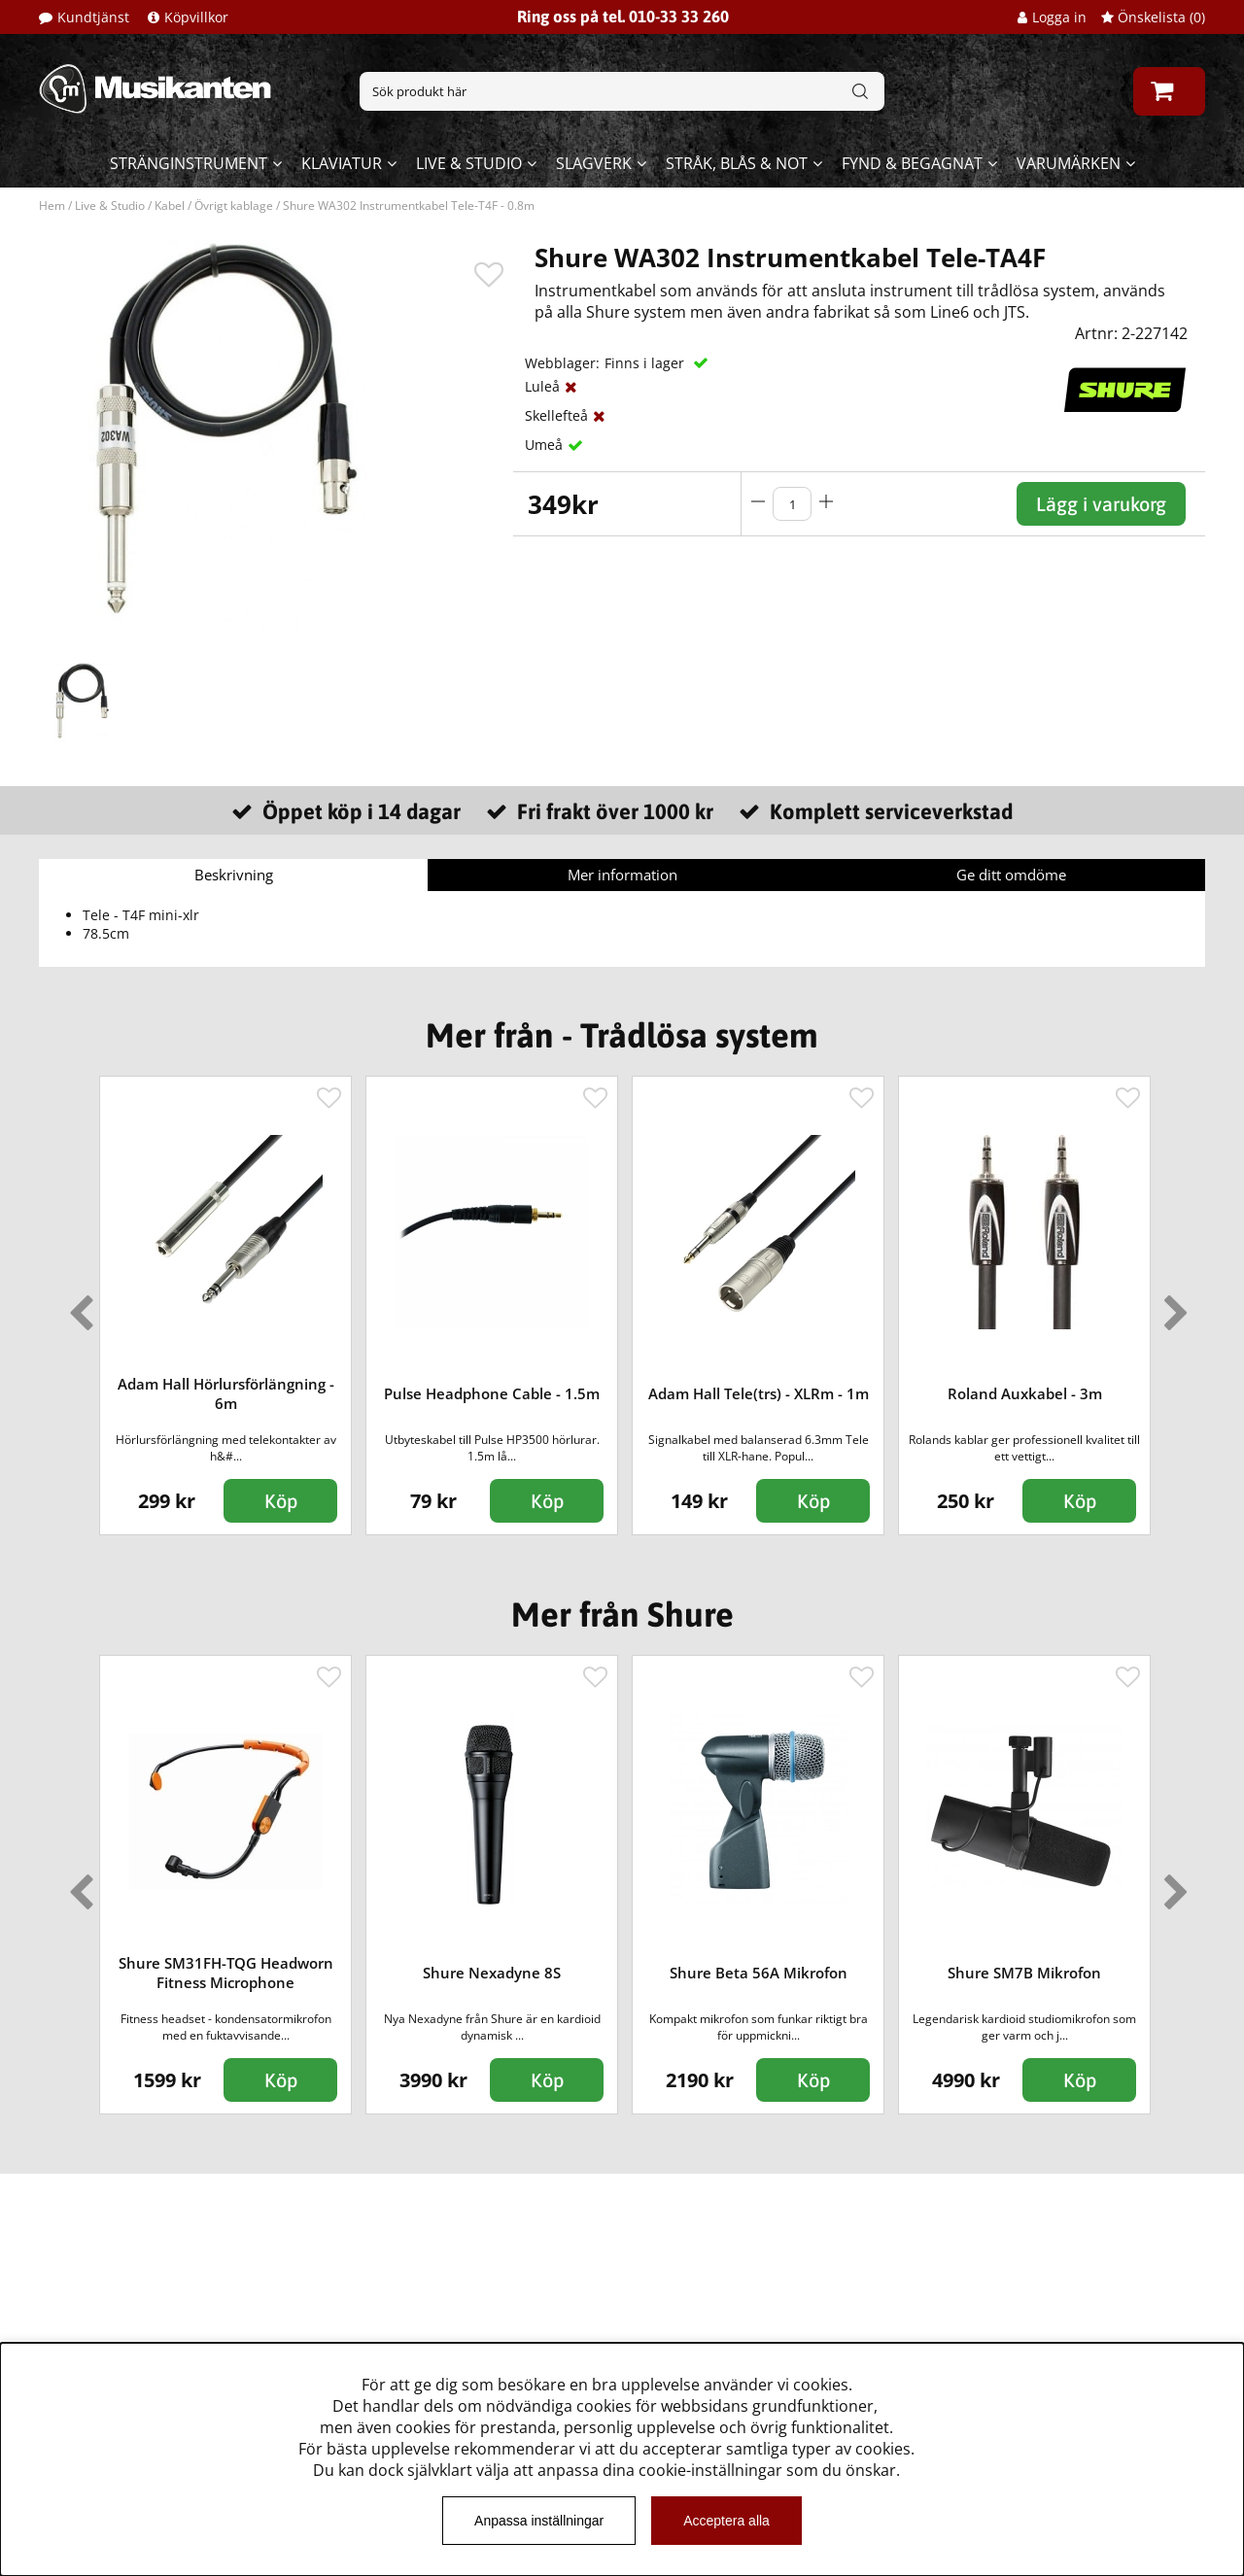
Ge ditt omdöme (1011, 874)
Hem (52, 205)
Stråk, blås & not (737, 163)
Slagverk (594, 163)
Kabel (170, 205)
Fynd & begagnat (912, 163)
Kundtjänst (93, 17)
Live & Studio (469, 163)
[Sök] (622, 91)
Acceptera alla (726, 2520)
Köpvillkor (196, 17)
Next (1172, 1305)
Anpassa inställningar (539, 2520)
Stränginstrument (188, 163)
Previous (76, 1305)
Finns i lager (646, 363)
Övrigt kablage (233, 205)
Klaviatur (341, 163)
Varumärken (1069, 163)
